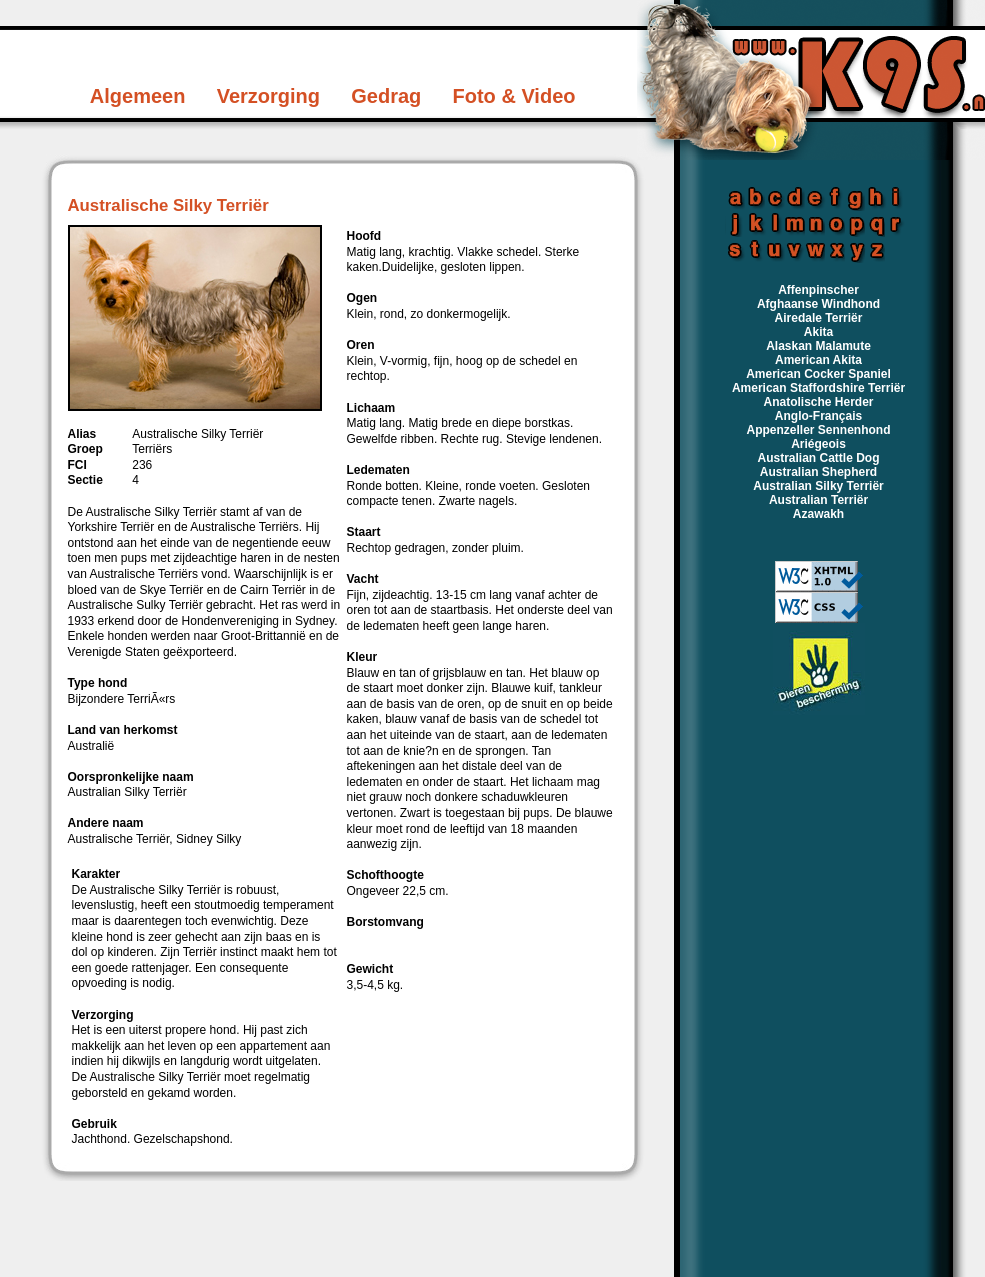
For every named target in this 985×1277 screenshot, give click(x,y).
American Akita (818, 360)
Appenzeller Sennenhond (818, 430)
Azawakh (818, 514)
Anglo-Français (818, 416)
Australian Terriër (818, 500)
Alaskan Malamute (818, 346)
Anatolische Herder (818, 402)
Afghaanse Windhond (818, 304)
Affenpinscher (818, 290)
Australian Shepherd (818, 472)
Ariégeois (818, 444)
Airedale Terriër (819, 318)
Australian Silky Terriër (818, 486)
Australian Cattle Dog (818, 458)
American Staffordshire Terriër (818, 388)
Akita (818, 332)
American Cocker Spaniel (818, 374)
